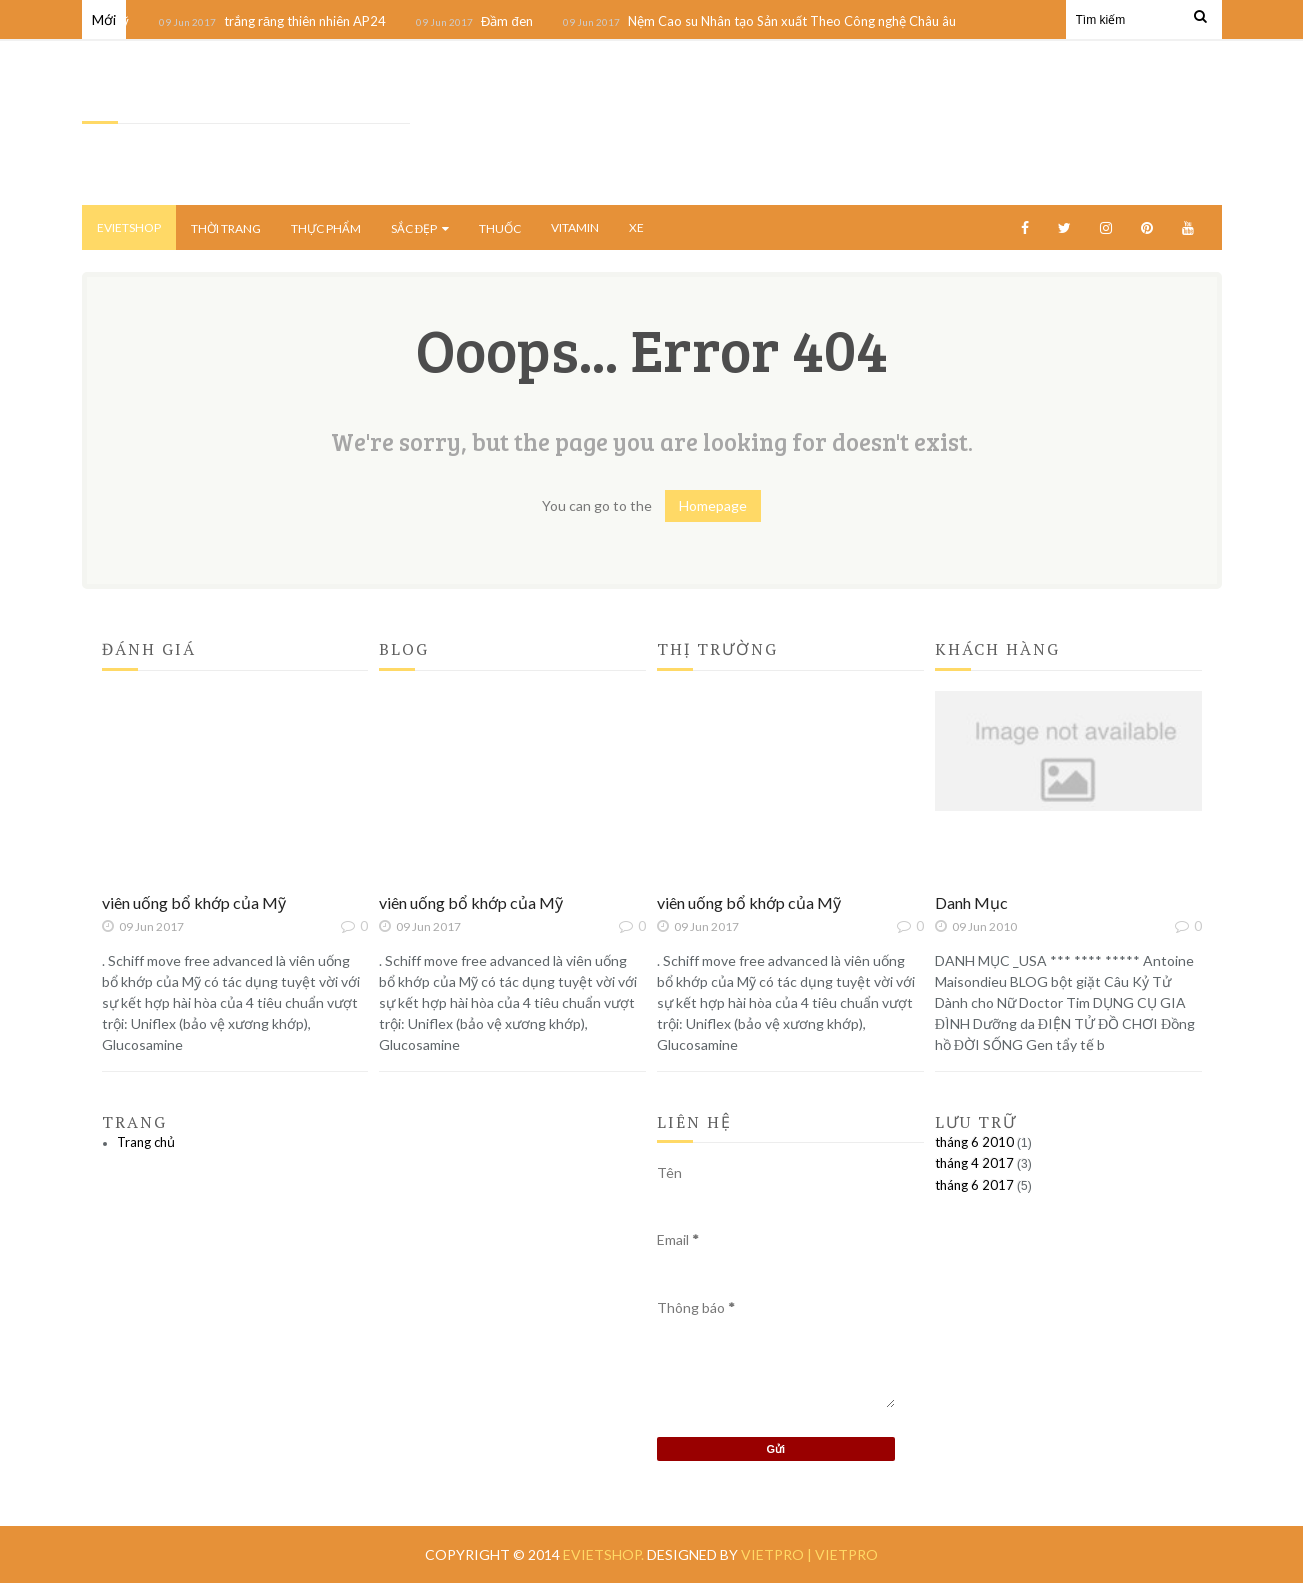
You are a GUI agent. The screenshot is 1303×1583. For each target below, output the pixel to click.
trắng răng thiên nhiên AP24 (310, 21)
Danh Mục (971, 902)
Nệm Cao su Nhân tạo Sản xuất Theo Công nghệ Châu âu (797, 21)
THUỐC (500, 228)
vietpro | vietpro (809, 1554)
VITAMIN (575, 227)
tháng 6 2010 (974, 1142)
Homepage (713, 505)
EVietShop (116, 101)
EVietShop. (605, 1554)
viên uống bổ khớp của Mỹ (194, 902)
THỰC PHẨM (326, 228)
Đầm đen (513, 21)
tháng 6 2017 (974, 1185)
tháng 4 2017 (974, 1163)
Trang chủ (146, 1142)
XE (636, 227)
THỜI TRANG (226, 228)
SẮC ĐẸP (420, 228)
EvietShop (129, 227)
